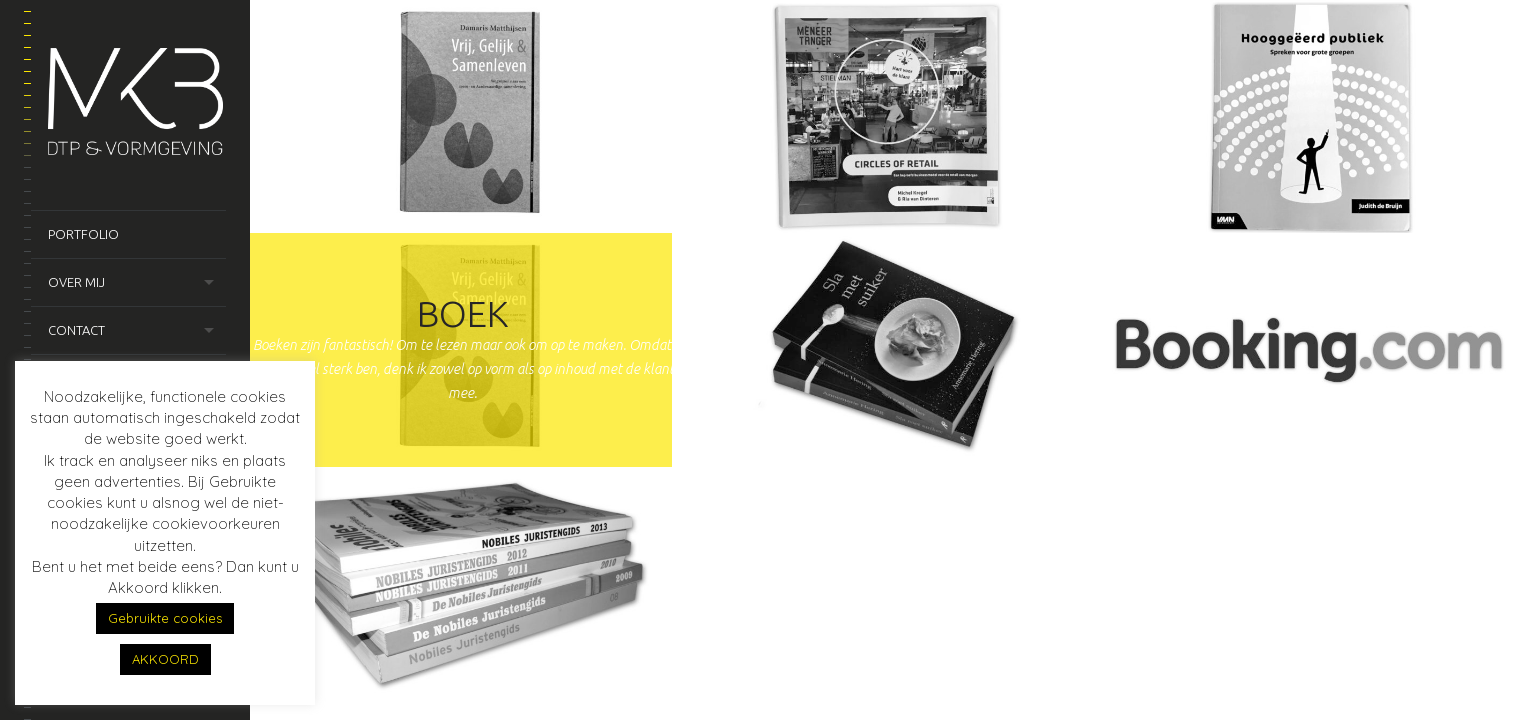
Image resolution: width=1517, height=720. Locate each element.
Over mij (76, 282)
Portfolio (83, 234)
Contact (76, 330)
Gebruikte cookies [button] (165, 618)
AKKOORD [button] (165, 659)
